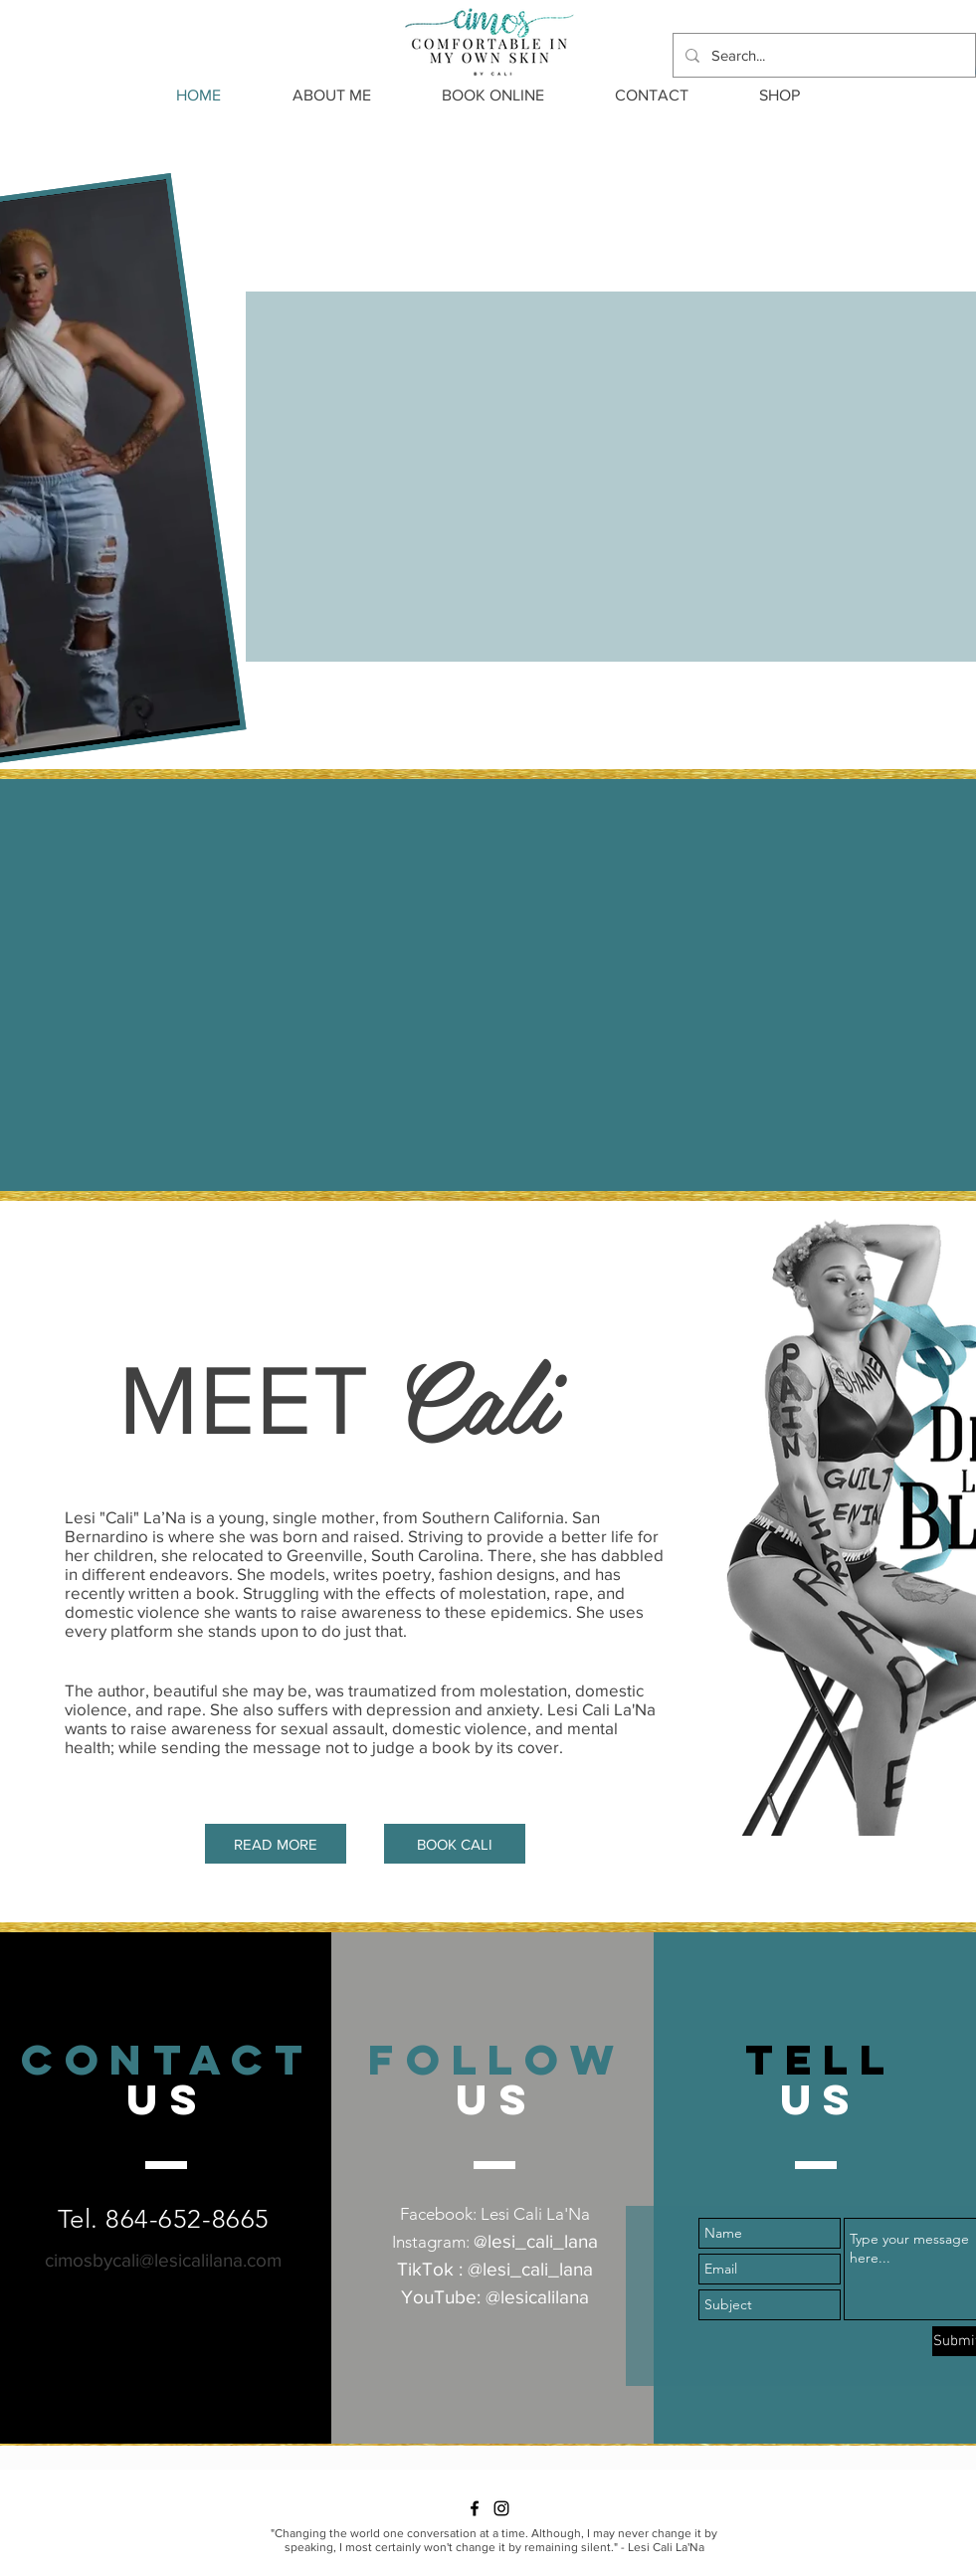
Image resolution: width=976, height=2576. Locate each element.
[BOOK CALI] (454, 1844)
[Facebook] (475, 2508)
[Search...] (822, 55)
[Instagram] (501, 2508)
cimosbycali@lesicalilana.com (163, 2260)
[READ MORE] (275, 1844)
